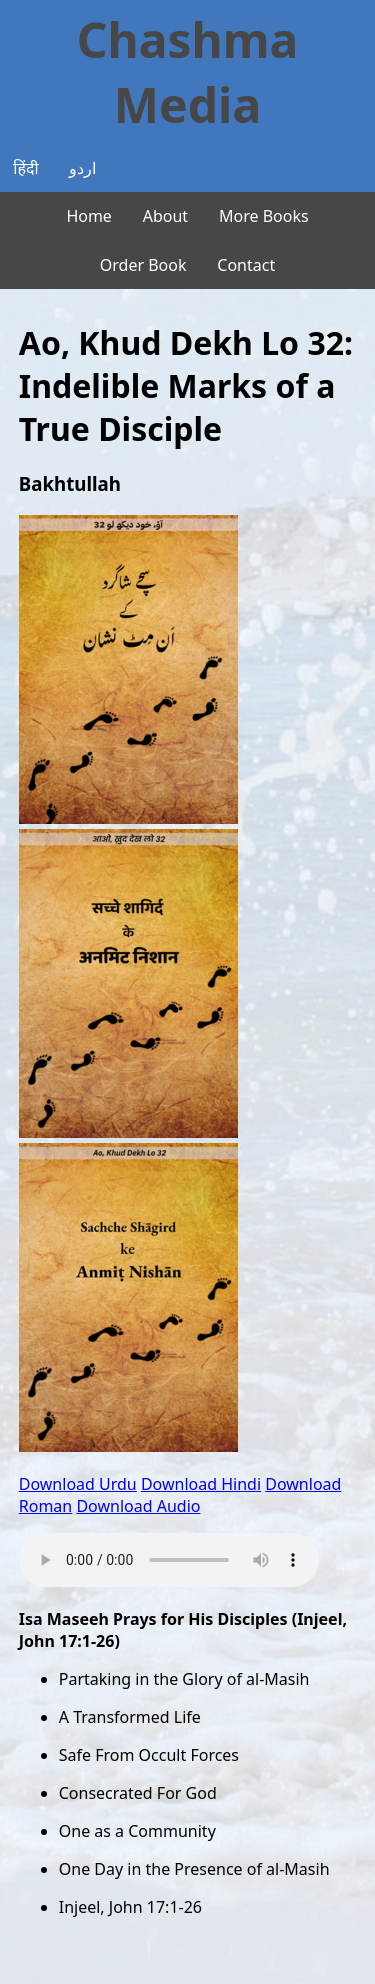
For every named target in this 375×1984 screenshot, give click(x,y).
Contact (246, 265)
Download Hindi (201, 1484)
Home (89, 216)
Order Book (143, 265)
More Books (264, 216)
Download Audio (138, 1506)
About (165, 216)
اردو (82, 168)
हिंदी (25, 168)
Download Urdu (78, 1484)
